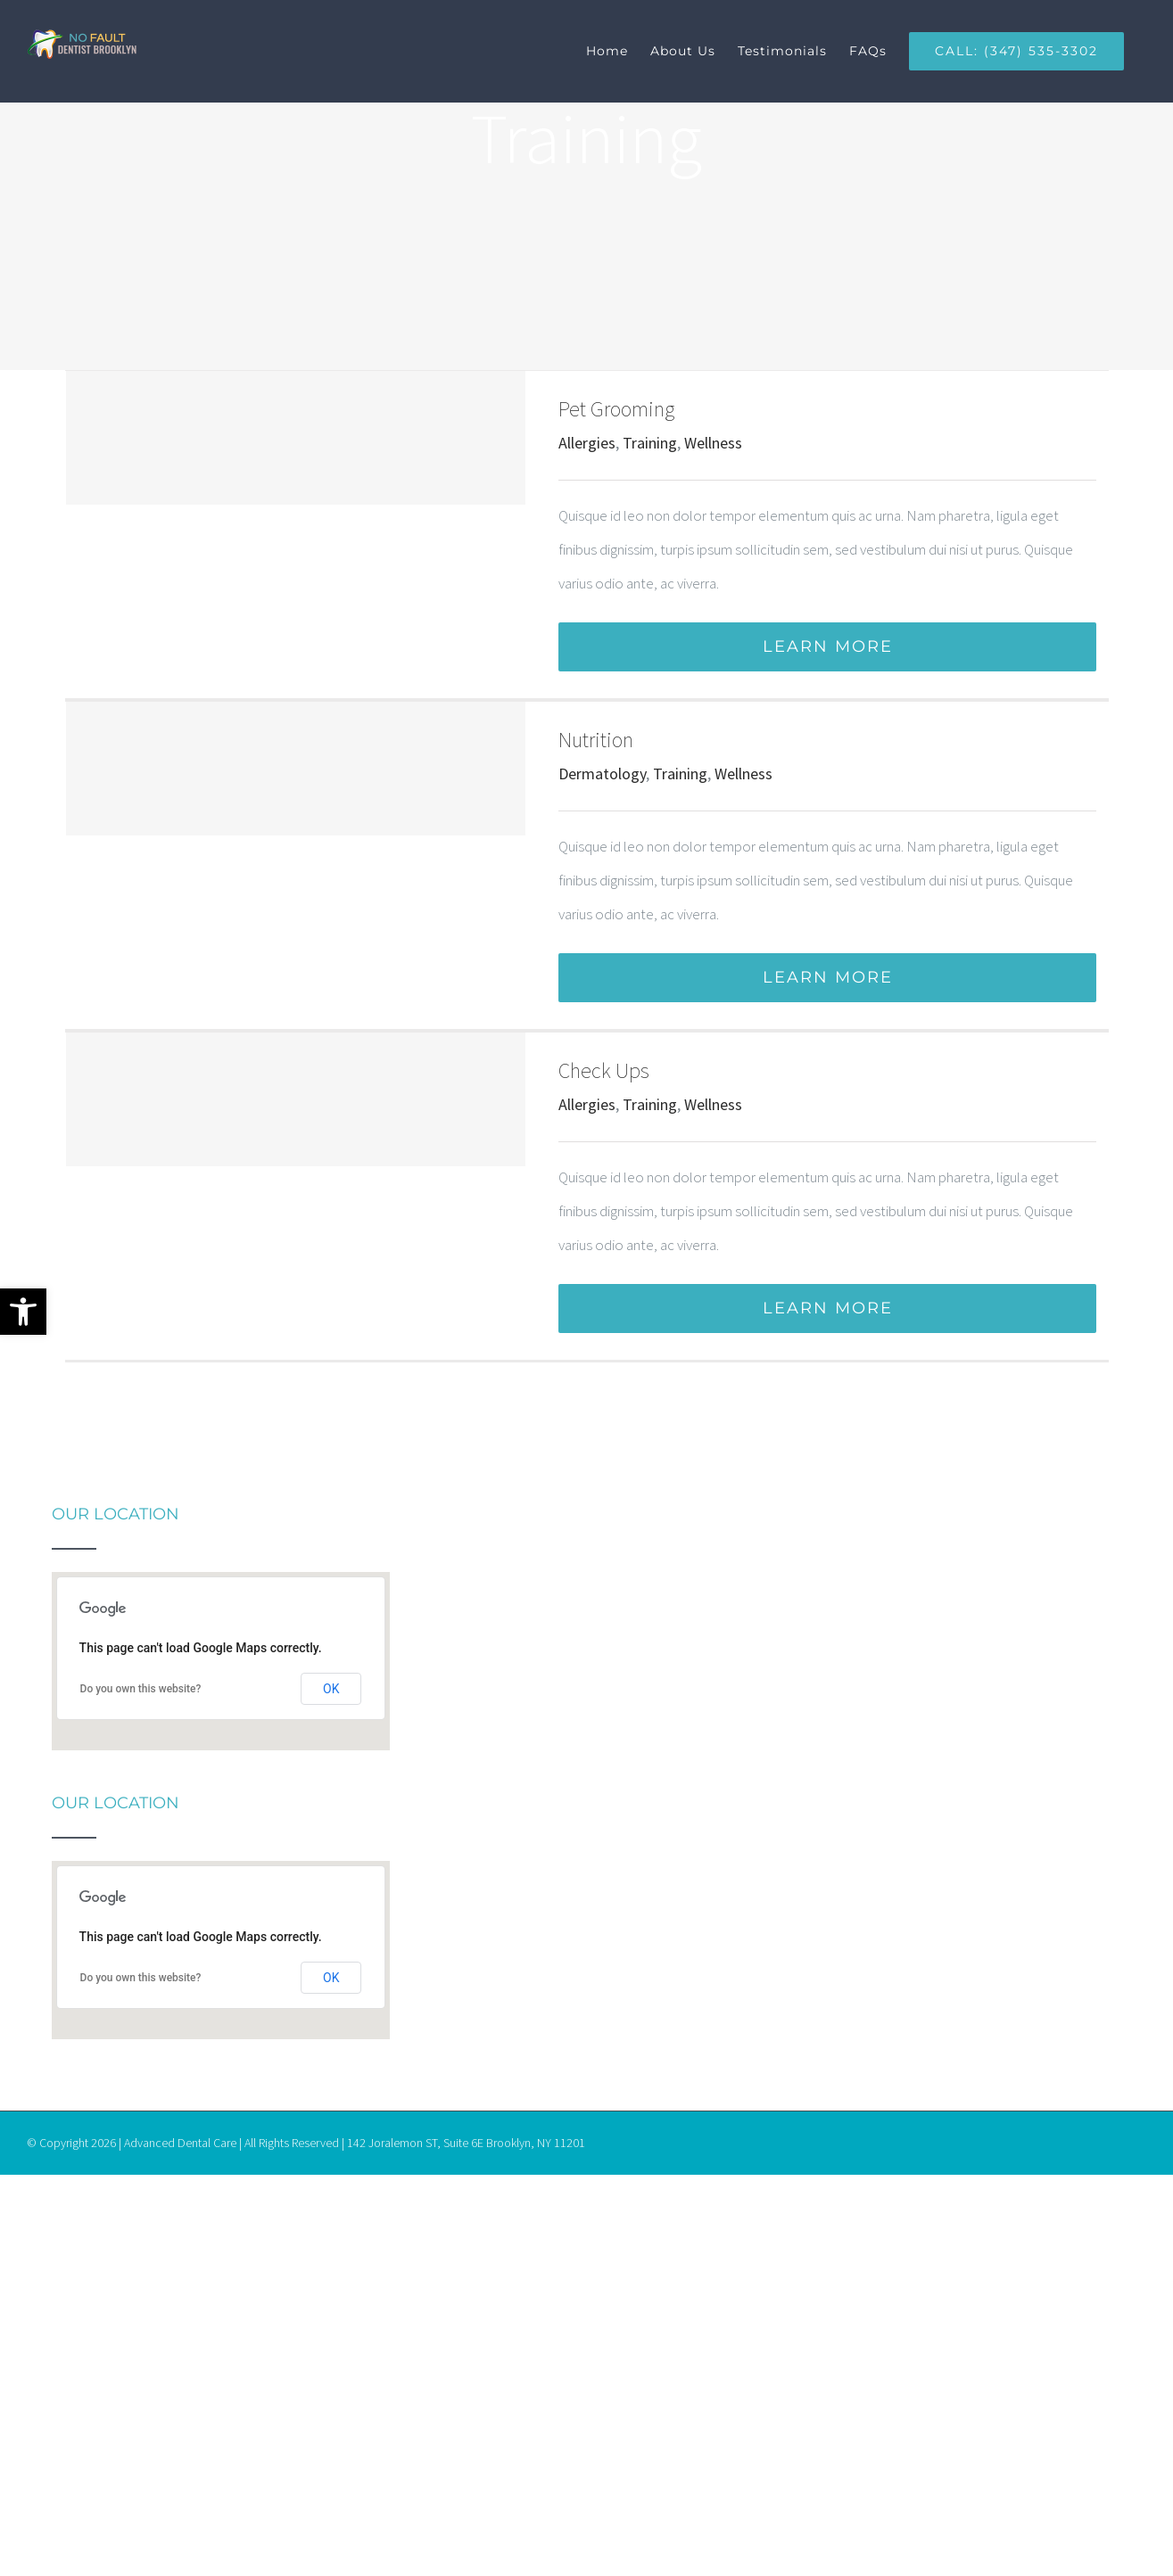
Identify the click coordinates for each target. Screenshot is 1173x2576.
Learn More (828, 646)
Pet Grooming (616, 409)
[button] (23, 1311)
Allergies (586, 442)
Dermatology (602, 773)
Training (650, 442)
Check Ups (603, 1070)
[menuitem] (618, 51)
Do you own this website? (141, 1689)
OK (331, 1689)
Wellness (713, 442)
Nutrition (595, 739)
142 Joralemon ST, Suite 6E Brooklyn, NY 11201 (466, 2143)
